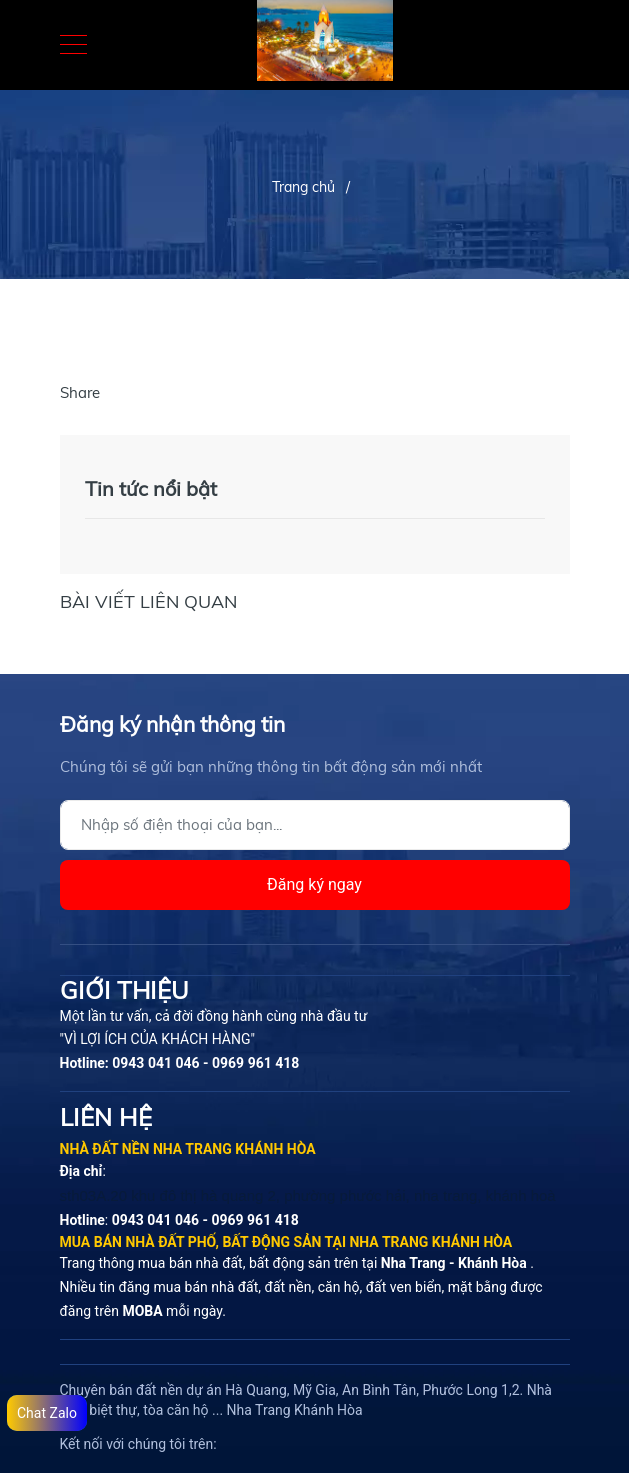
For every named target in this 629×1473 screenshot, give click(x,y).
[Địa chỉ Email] (315, 825)
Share (80, 392)
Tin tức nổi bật (151, 488)
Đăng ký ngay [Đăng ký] (314, 884)
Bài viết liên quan (148, 601)
